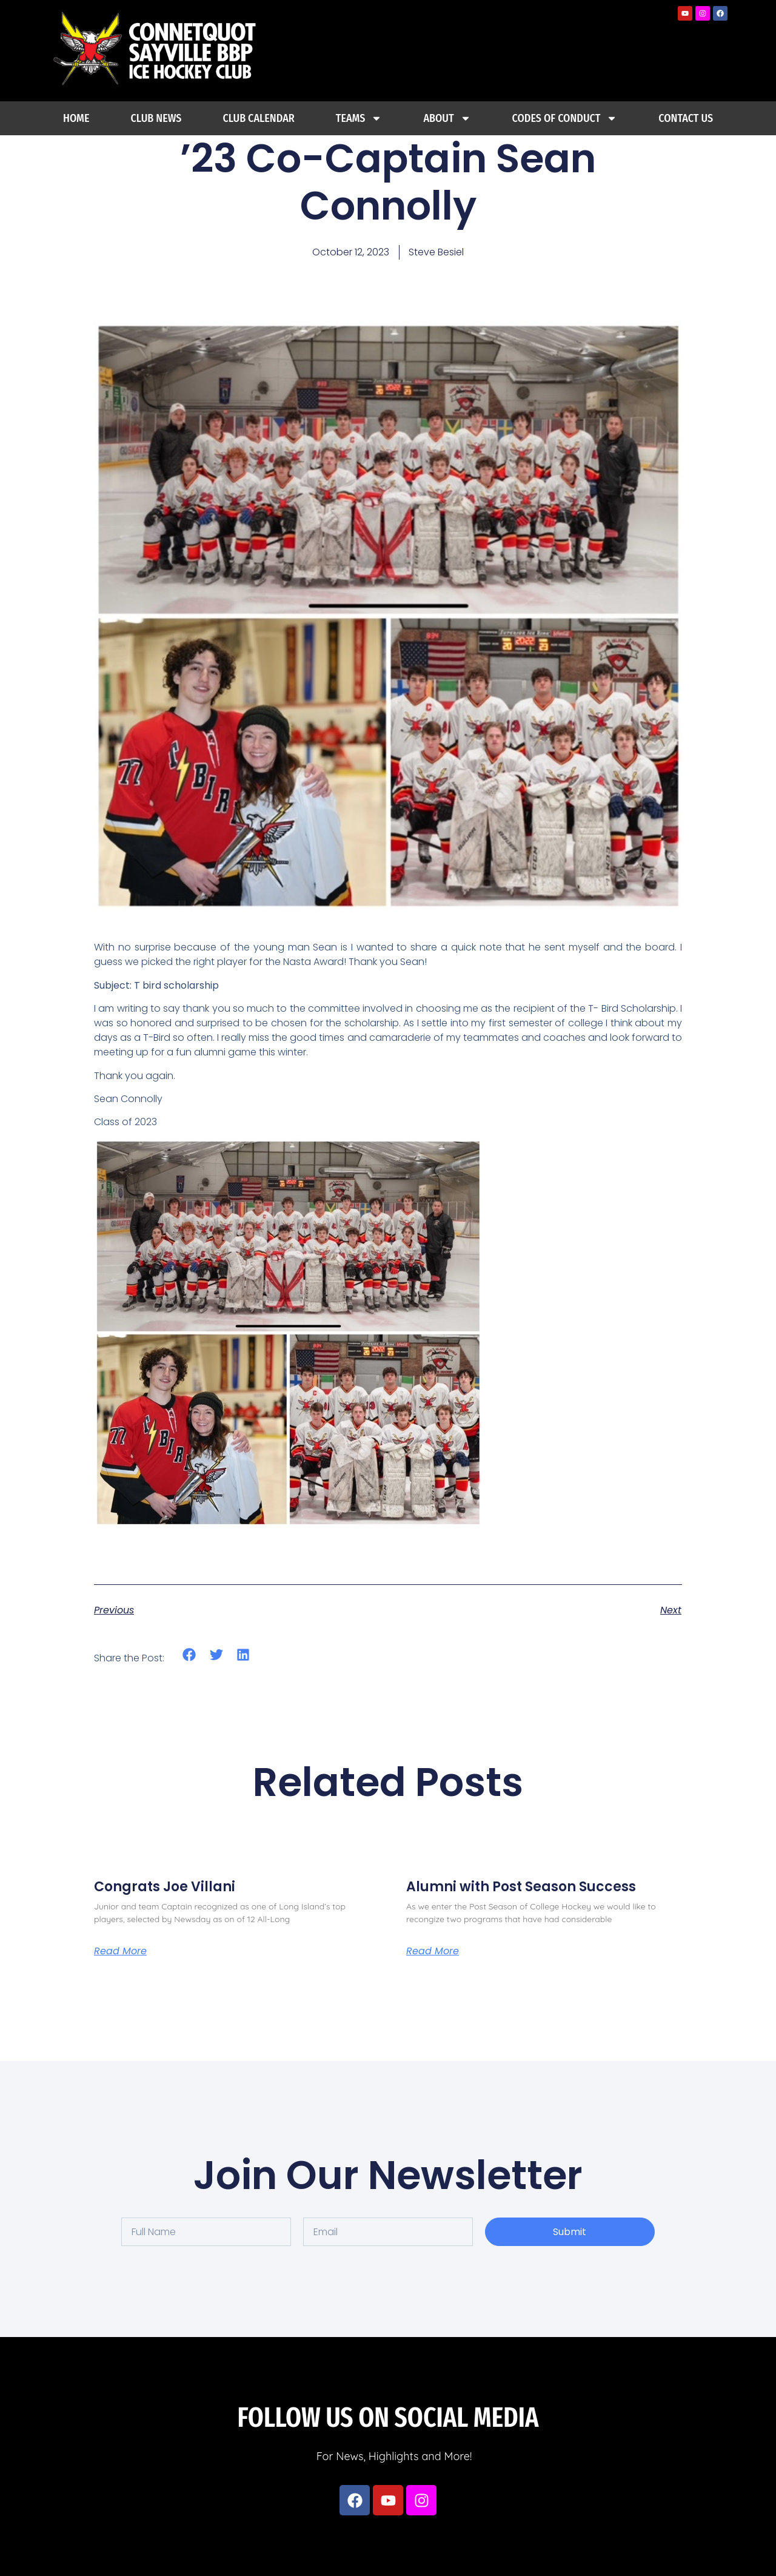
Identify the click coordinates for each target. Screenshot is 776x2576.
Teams (359, 118)
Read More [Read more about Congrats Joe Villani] (120, 1951)
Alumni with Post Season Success (521, 1886)
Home (76, 118)
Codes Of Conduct (565, 118)
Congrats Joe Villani (164, 1886)
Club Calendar (258, 118)
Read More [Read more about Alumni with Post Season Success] (432, 1951)
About (446, 118)
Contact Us (685, 118)
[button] (189, 1655)
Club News (156, 118)
